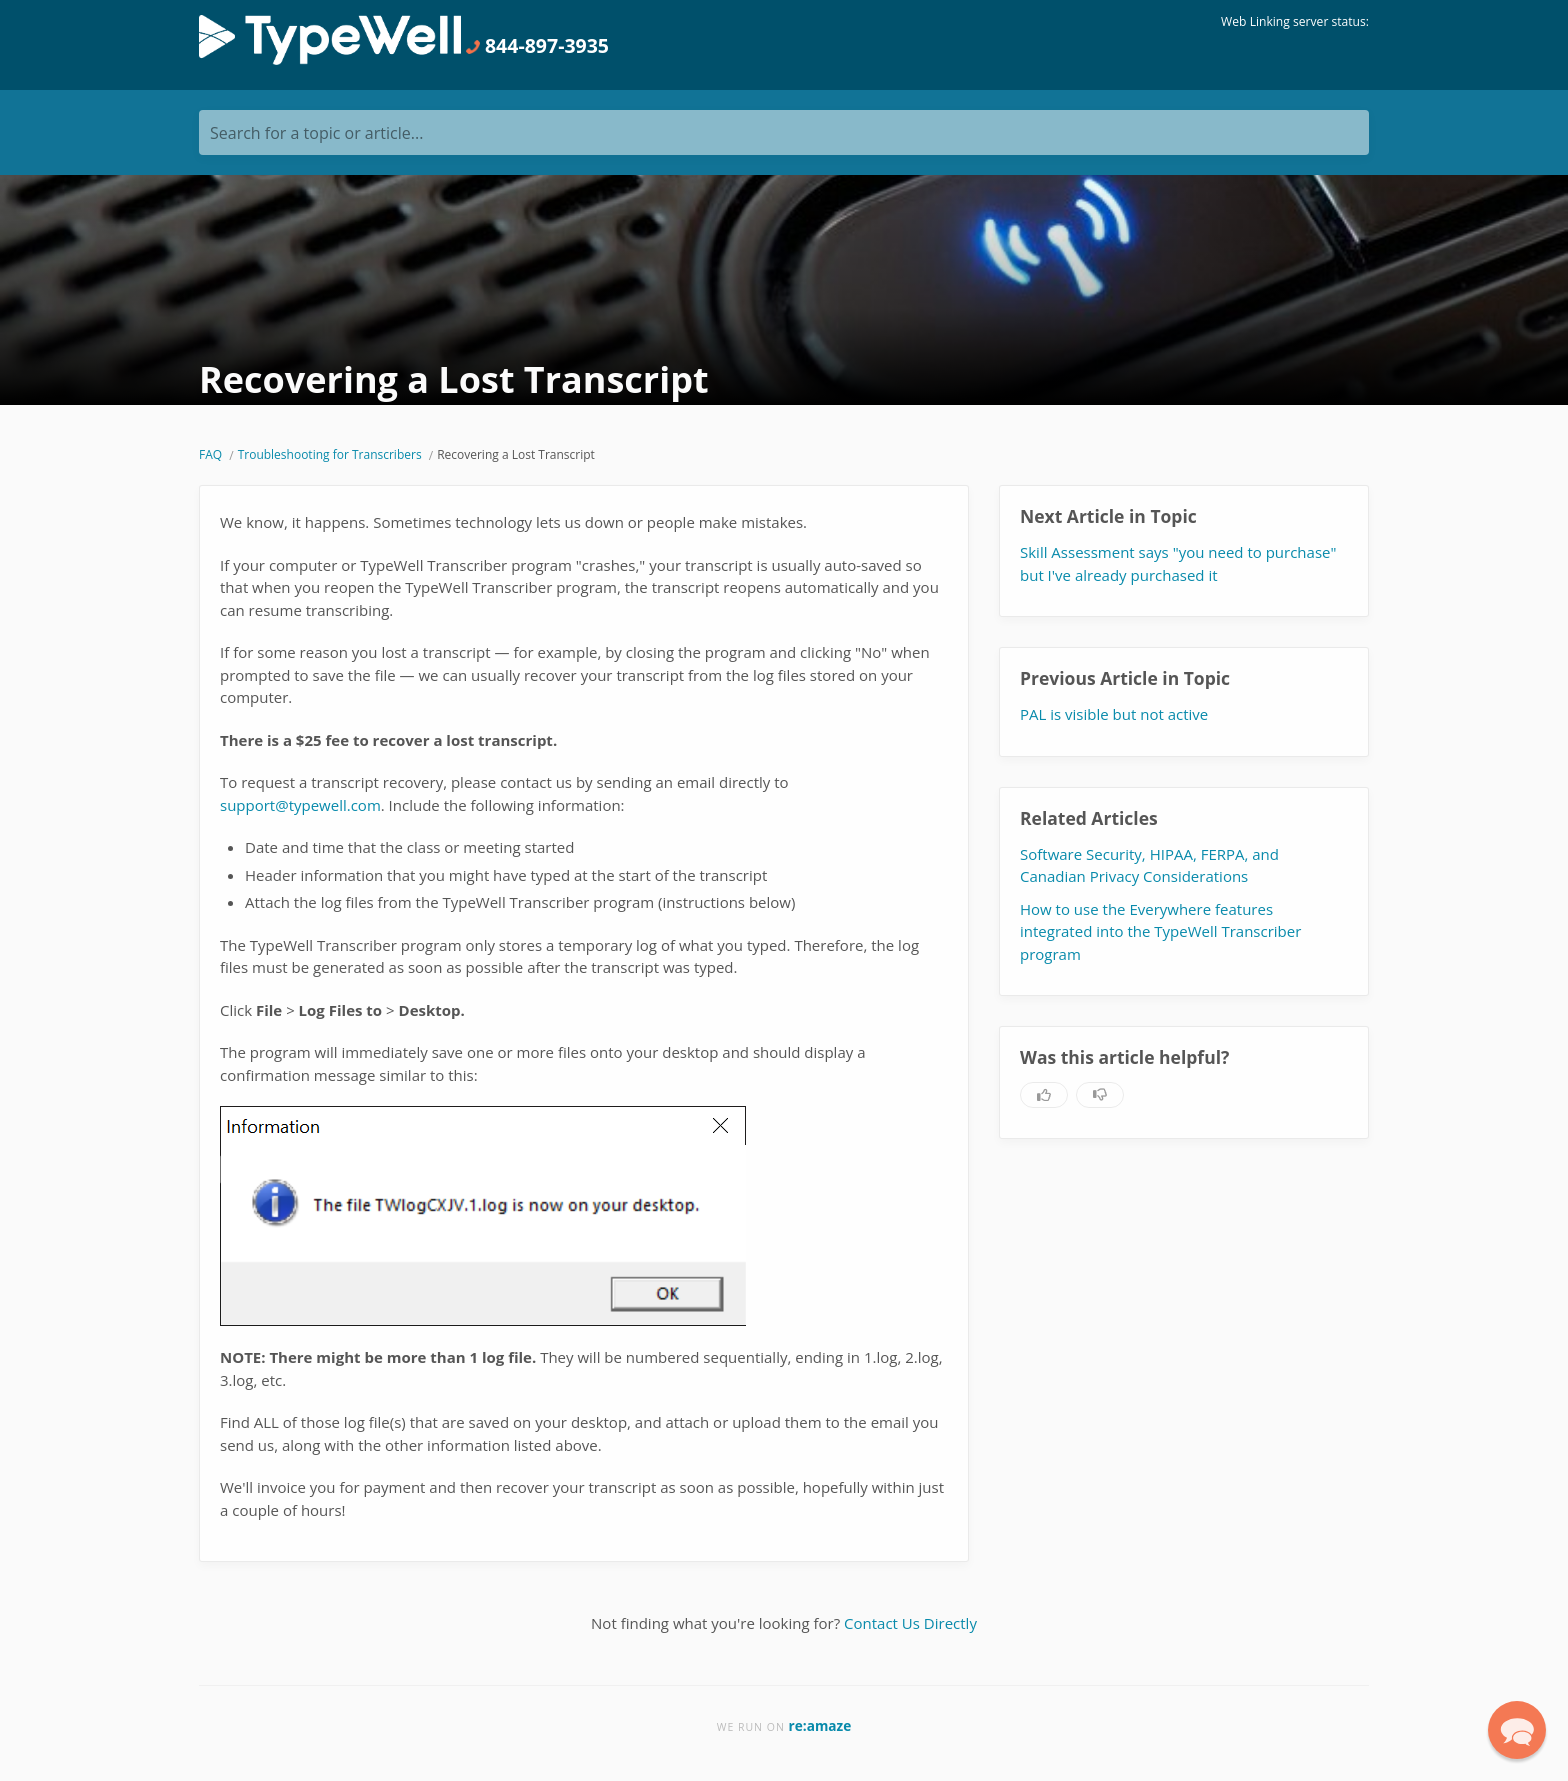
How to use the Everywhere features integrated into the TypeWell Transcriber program (1160, 931)
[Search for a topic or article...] (784, 132)
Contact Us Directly (910, 1623)
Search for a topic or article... (316, 133)
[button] (1517, 1730)
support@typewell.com (300, 805)
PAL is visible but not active (1114, 714)
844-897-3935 (537, 45)
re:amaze (820, 1725)
